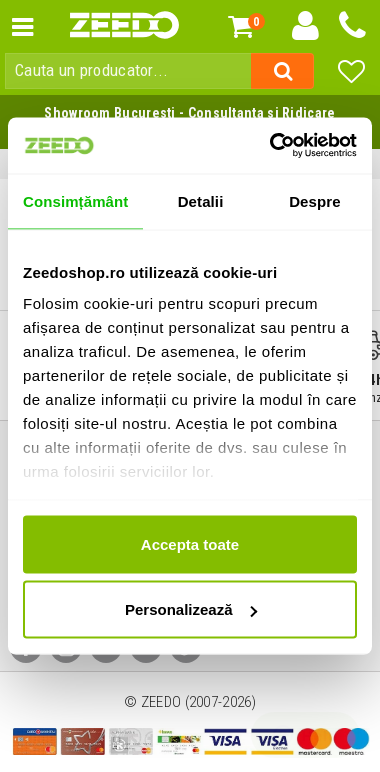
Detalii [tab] (201, 200)
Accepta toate (190, 543)
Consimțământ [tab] (75, 200)
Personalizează (191, 609)
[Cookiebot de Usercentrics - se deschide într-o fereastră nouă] (271, 146)
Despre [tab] (314, 200)
